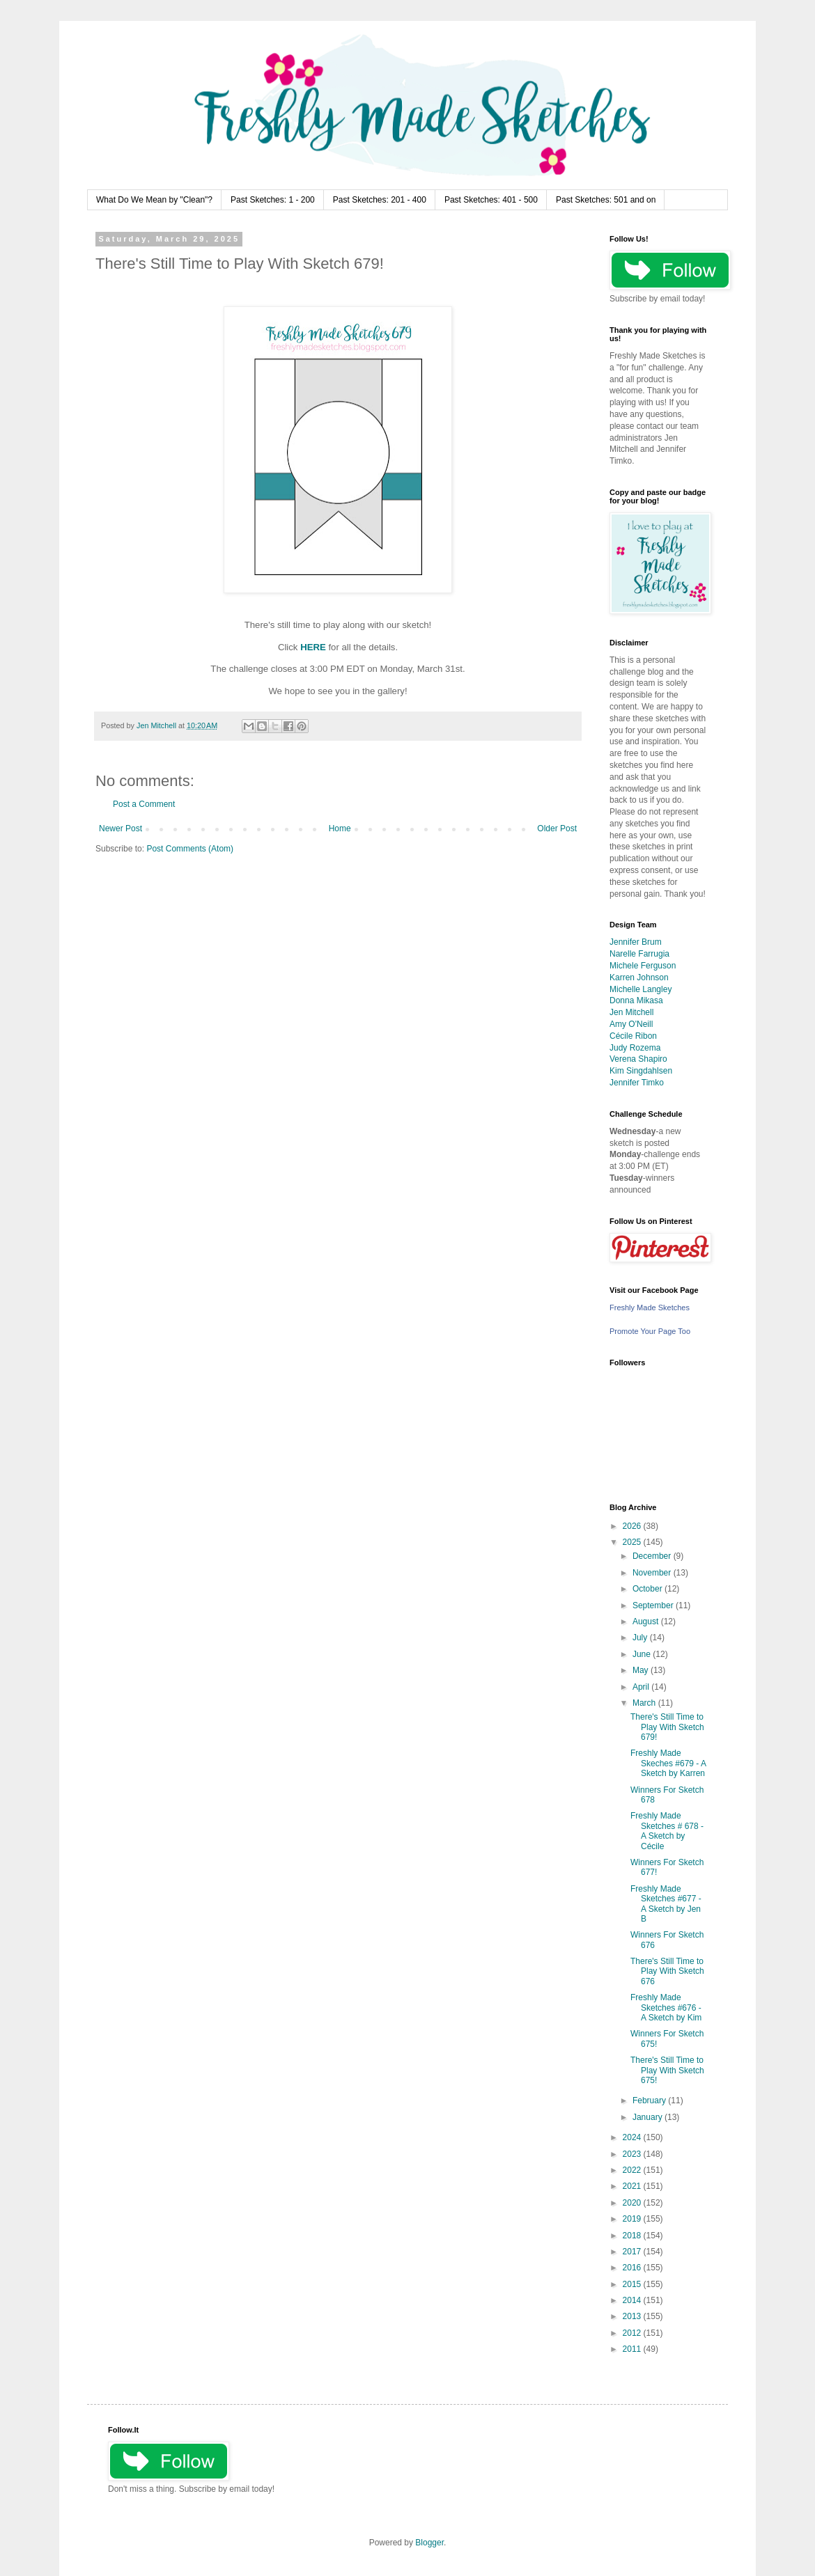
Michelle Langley (641, 989)
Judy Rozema (635, 1048)
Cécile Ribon (633, 1036)
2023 (633, 2154)
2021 (633, 2186)
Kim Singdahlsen (641, 1071)
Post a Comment (144, 804)
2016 (633, 2267)
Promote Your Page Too (650, 1331)
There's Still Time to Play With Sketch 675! (667, 2070)
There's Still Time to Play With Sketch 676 (667, 1971)
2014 (633, 2300)
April (641, 1687)
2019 (633, 2219)
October (648, 1589)
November (653, 1573)
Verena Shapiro (638, 1059)
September (654, 1605)
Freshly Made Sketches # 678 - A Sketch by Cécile (667, 1831)
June (642, 1654)
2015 (633, 2284)
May (641, 1670)
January (648, 2117)
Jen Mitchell (631, 1012)
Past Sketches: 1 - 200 (273, 200)
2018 (633, 2235)
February (650, 2100)
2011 (633, 2349)
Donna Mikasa (636, 1000)
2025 (633, 1542)
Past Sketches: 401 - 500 (491, 200)
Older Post (557, 828)
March (645, 1703)
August (646, 1621)
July (641, 1637)
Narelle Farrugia (639, 954)
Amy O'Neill (631, 1024)
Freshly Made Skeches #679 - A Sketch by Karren (668, 1763)
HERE (313, 647)
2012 (633, 2333)
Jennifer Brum (636, 942)
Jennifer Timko (637, 1082)
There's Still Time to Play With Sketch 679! (667, 1727)
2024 (633, 2137)
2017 (633, 2251)
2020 (633, 2203)
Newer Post (120, 828)
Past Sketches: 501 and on (605, 200)
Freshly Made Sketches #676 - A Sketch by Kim (665, 2008)
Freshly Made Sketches (650, 1307)
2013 (633, 2316)
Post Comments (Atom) (189, 849)
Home (340, 828)
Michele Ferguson (643, 966)
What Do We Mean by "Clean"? (154, 200)
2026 (633, 1526)
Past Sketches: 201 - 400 (379, 200)
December (653, 1556)
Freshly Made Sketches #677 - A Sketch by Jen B (665, 1904)
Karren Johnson (639, 977)
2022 (633, 2170)
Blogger (429, 2542)
